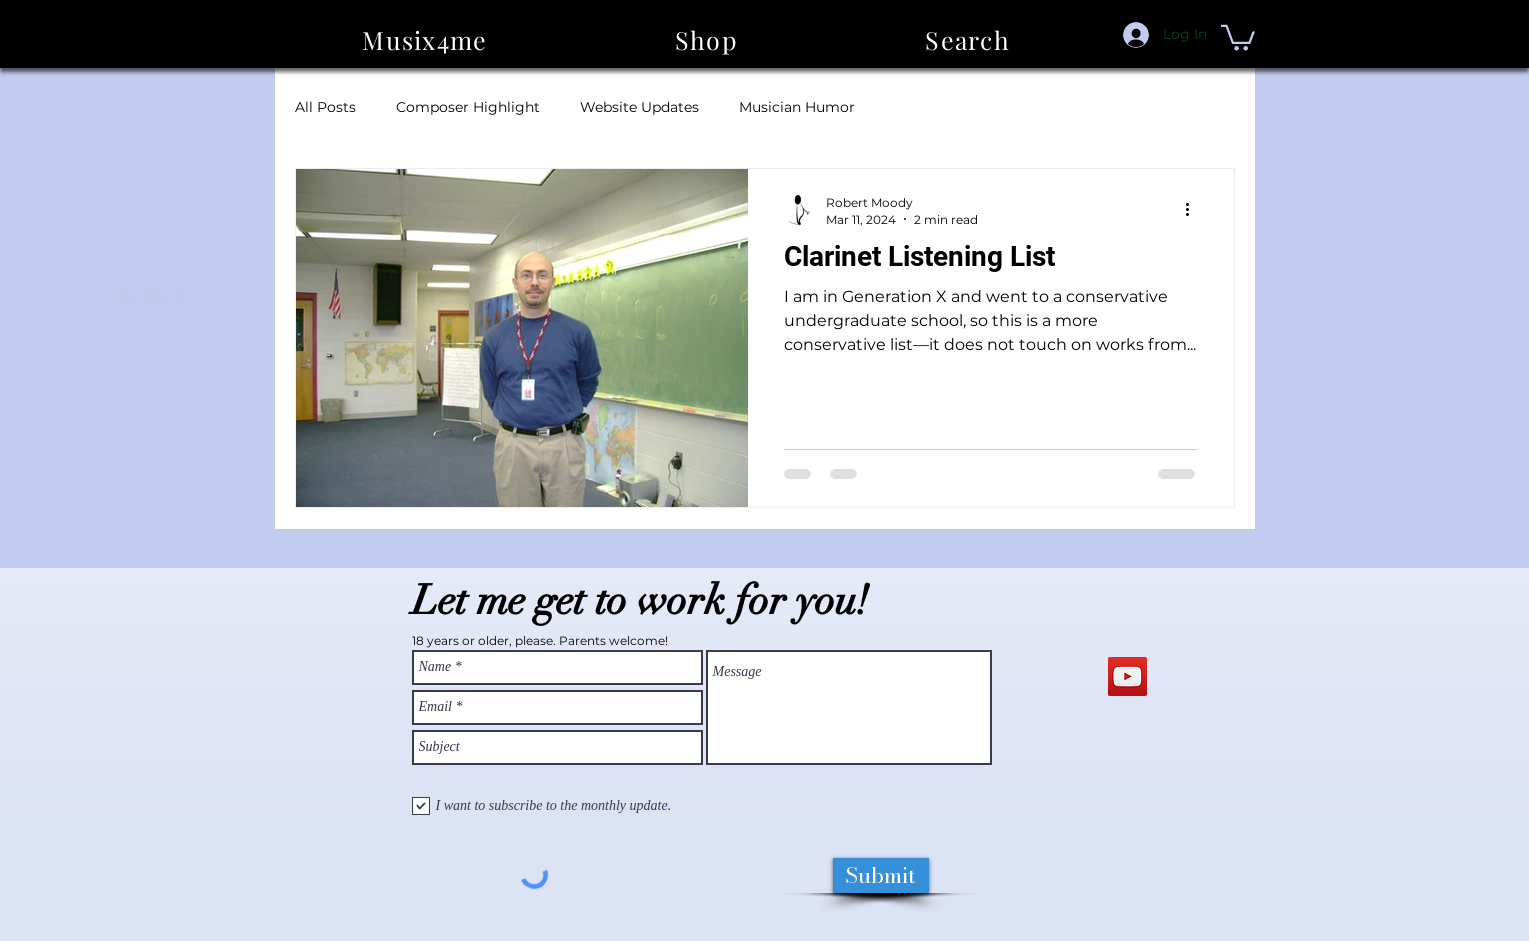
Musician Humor (797, 107)
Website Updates (639, 107)
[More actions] (1195, 210)
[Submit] (881, 875)
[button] (706, 39)
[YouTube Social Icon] (1127, 676)
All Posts (325, 107)
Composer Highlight (468, 107)
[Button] (152, 298)
